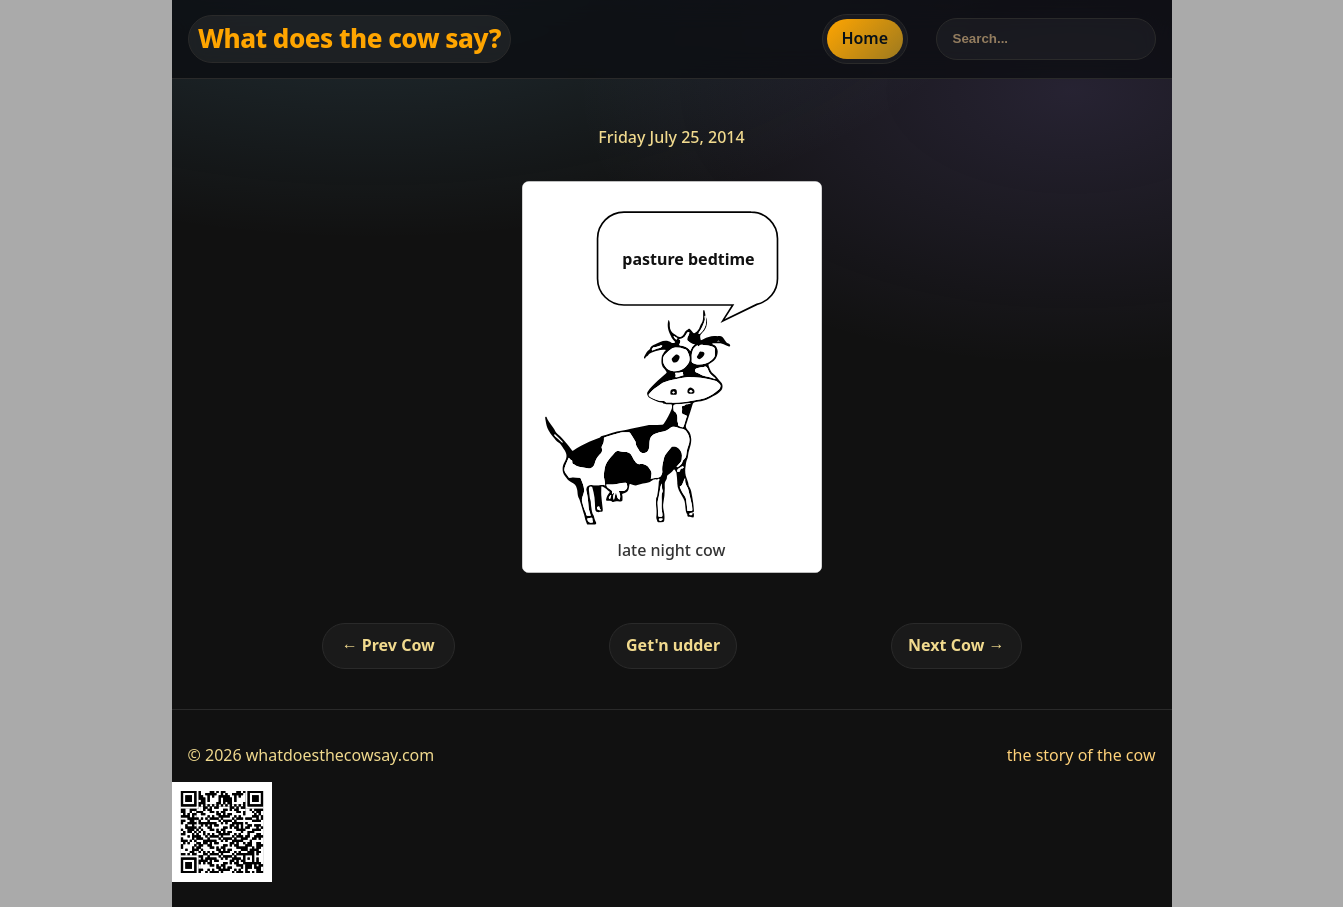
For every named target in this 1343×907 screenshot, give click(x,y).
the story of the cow (1081, 755)
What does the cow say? (349, 38)
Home (864, 38)
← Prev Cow (388, 645)
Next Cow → (956, 645)
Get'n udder (673, 645)
